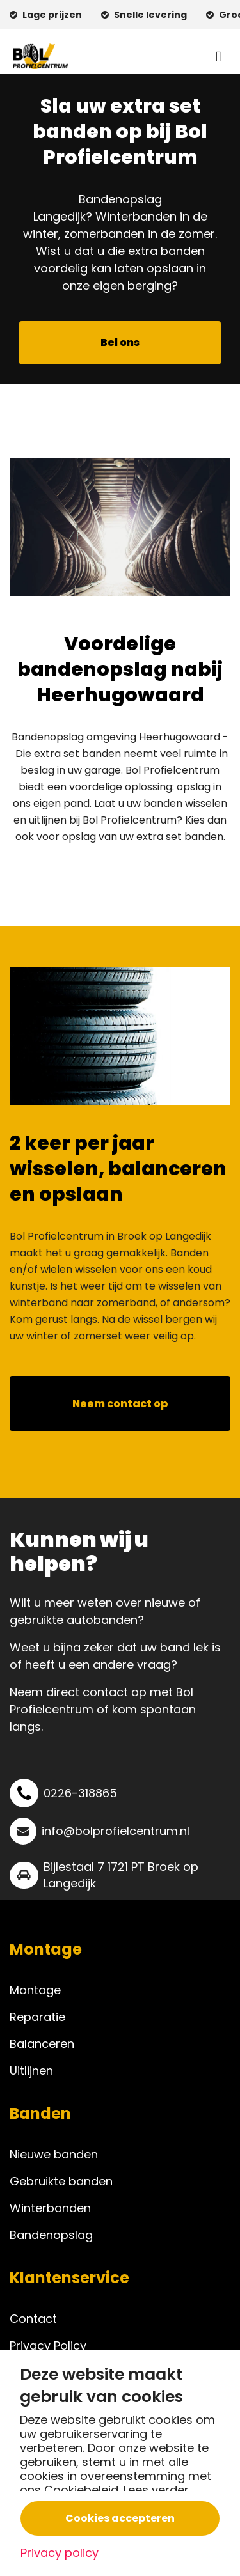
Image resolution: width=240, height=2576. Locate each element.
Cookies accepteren (120, 2518)
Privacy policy (59, 2553)
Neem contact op (120, 1403)
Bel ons (120, 342)
